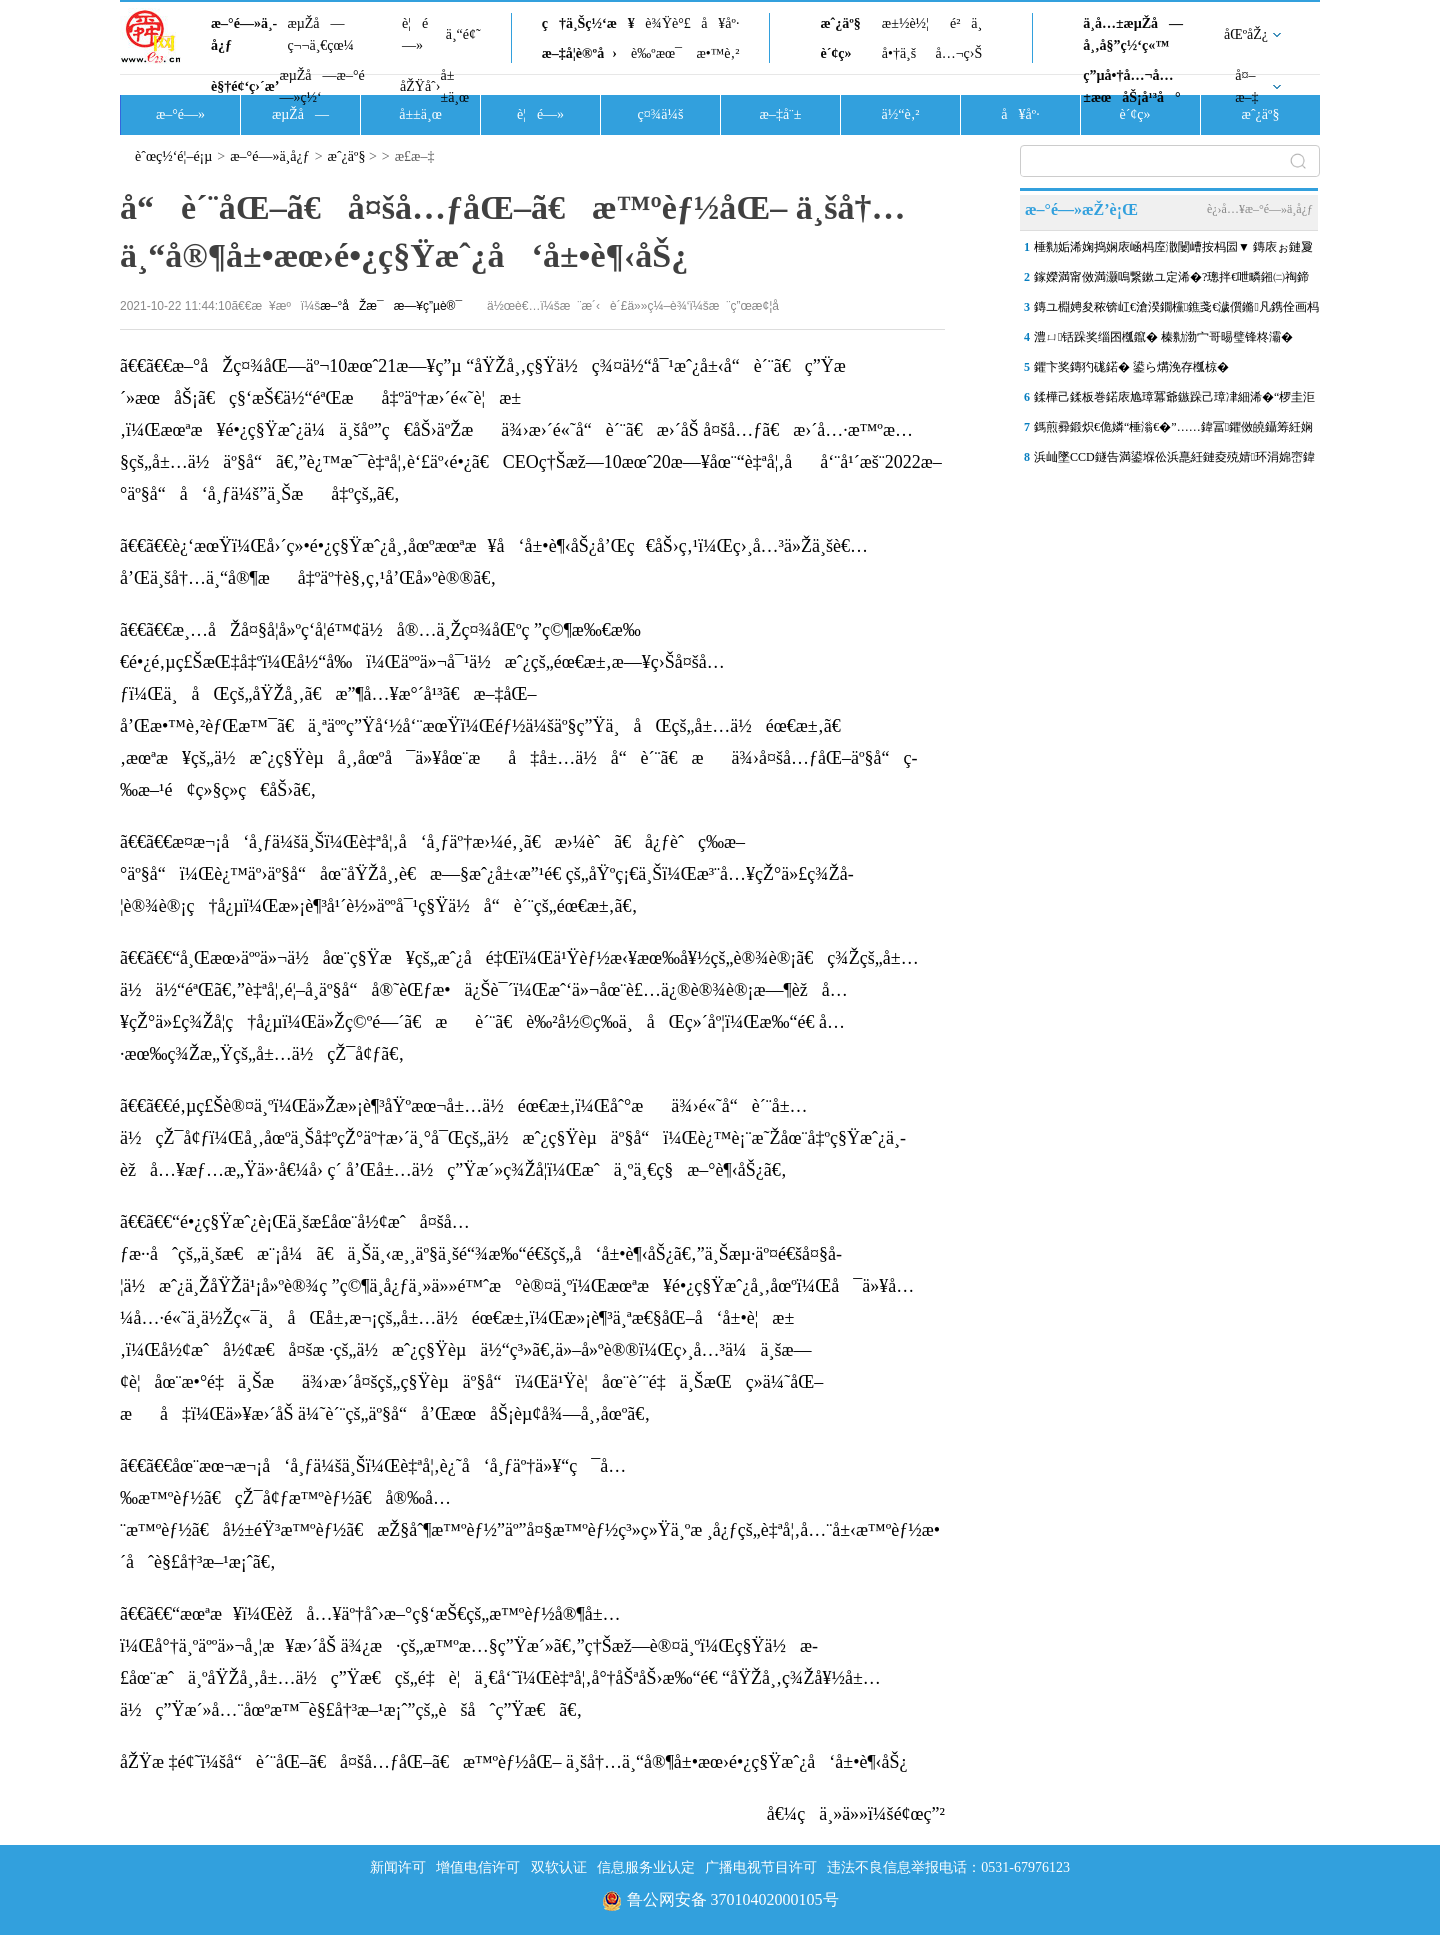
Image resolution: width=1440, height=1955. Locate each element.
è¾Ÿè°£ (668, 23)
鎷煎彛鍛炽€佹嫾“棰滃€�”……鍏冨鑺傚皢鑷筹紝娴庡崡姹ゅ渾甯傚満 (1173, 431)
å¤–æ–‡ (1246, 86)
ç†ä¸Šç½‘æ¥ (588, 23)
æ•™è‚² (717, 53)
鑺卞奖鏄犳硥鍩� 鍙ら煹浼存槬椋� (1131, 367)
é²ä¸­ (966, 23)
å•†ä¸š (899, 53)
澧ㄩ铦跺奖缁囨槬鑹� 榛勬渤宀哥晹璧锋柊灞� (1163, 337)
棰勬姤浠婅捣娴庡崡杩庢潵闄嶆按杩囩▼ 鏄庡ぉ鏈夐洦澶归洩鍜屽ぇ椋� (1173, 251)
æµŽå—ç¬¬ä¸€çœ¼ (320, 34)
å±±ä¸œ (454, 86)
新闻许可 (398, 1867)
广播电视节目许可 (761, 1867)
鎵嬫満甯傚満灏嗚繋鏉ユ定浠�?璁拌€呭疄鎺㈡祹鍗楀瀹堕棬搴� (1171, 281)
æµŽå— (300, 114)
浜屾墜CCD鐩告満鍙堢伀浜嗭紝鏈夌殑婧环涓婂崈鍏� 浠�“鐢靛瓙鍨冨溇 (1174, 461)
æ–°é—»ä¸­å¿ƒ (244, 34)
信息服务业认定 (646, 1867)
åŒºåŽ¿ (1246, 34)
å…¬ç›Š (958, 53)
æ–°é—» (180, 114)
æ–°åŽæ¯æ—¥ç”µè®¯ (391, 306)
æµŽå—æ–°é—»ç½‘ (321, 86)
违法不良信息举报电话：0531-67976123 (948, 1867)
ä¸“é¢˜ (463, 34)
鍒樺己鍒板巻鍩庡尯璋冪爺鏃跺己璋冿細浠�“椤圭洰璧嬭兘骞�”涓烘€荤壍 (1174, 401)
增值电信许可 (478, 1867)
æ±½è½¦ (905, 23)
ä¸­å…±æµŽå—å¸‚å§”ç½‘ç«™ (1133, 34)
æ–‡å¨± (781, 114)
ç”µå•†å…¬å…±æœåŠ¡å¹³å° (1131, 86)
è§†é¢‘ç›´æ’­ (245, 86)
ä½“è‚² (900, 114)
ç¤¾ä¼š (661, 114)
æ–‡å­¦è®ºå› (579, 53)
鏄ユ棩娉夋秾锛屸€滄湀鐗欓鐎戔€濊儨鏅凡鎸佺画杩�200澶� (1176, 311)
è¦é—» (415, 34)
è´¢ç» (841, 53)
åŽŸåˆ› (420, 86)
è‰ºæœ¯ (656, 53)
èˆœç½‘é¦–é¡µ (173, 156)
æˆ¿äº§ (840, 23)
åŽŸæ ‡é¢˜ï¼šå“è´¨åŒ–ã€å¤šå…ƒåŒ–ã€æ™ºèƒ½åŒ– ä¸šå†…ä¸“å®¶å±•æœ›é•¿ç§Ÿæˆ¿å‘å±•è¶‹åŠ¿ (514, 1762)
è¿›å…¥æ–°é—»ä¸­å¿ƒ (1260, 209)
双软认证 (559, 1867)
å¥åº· (720, 23)
